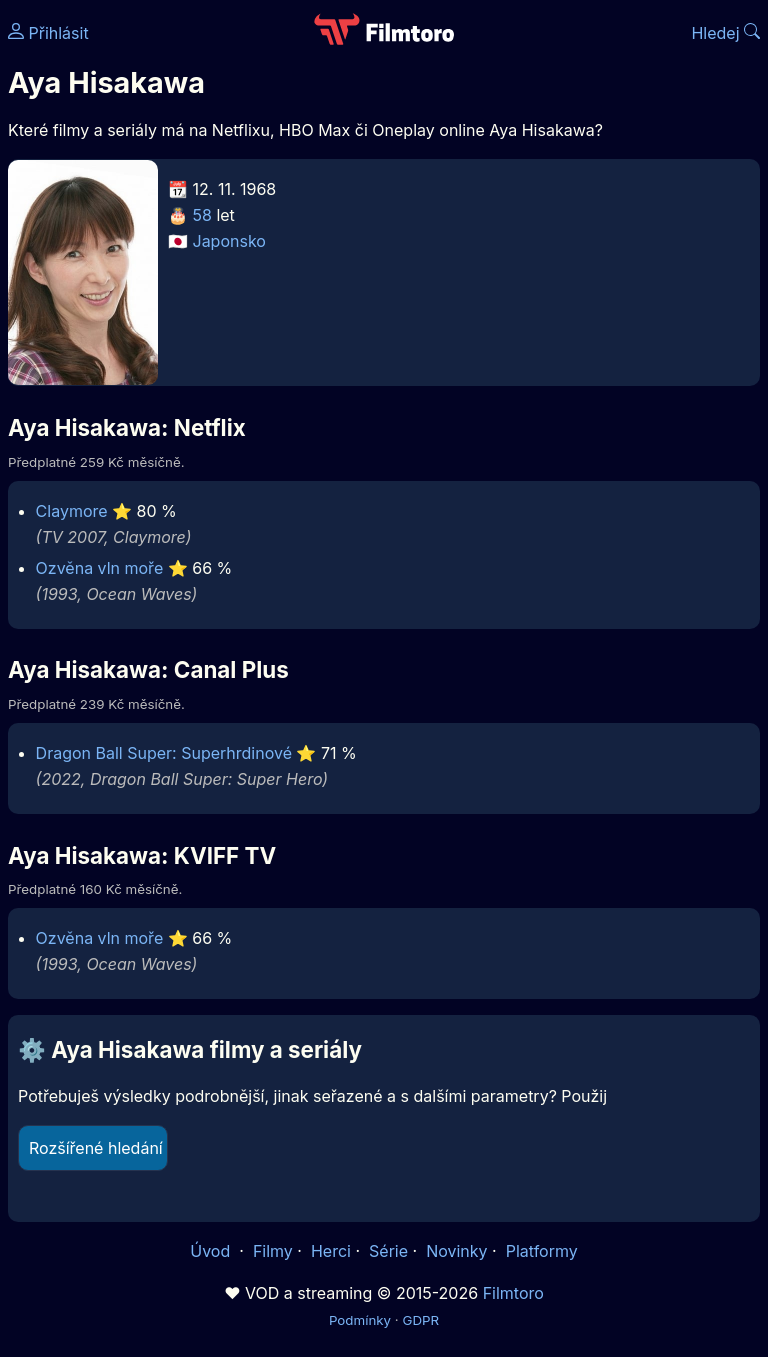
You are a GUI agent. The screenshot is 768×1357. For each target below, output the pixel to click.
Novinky (456, 1251)
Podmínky (360, 1320)
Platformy (542, 1251)
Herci (331, 1251)
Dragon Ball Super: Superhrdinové (164, 753)
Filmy (273, 1251)
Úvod (212, 1251)
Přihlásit (48, 33)
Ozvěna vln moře (100, 568)
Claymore (72, 511)
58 (202, 215)
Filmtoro (513, 1293)
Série (388, 1251)
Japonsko (229, 241)
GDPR (420, 1320)
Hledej (725, 33)
